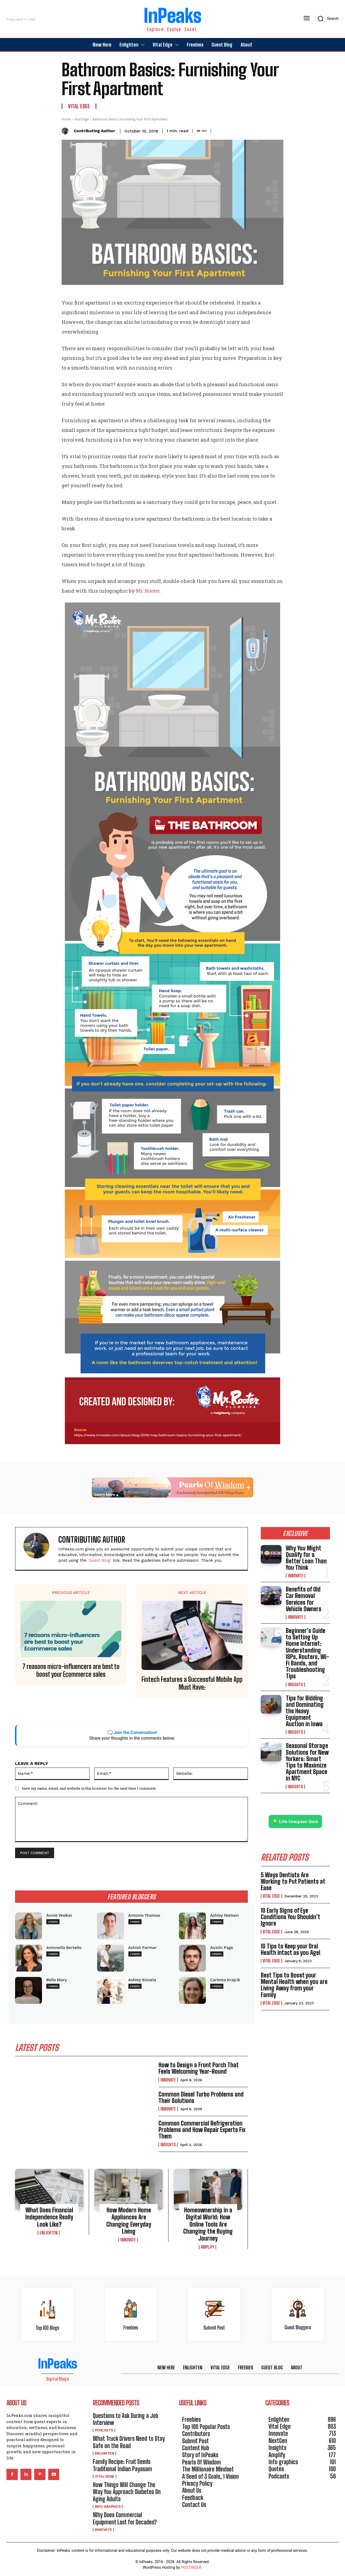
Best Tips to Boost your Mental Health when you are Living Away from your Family (294, 1985)
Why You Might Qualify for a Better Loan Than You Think (306, 1558)
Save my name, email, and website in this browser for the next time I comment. (89, 1788)
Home (66, 119)
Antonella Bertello (64, 1947)
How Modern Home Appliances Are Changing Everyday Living (128, 2220)
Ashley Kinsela (142, 1979)
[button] (326, 18)
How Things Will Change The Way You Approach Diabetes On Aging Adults (127, 2492)
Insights (168, 2145)
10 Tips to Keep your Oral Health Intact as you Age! (291, 1949)
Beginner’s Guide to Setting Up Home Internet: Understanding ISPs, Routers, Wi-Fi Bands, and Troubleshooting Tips (307, 1653)
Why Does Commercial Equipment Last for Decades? (125, 2518)
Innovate (168, 2080)
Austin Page (221, 1947)
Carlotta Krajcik (225, 1979)
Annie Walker (59, 1915)
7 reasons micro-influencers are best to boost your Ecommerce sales (70, 1670)
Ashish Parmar (142, 1947)
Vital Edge (79, 106)
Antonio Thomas (144, 1915)
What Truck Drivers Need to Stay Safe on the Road (129, 2442)
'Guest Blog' (99, 1560)
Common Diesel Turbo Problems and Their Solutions (201, 2097)
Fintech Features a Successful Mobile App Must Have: (192, 1683)
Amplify (207, 2247)
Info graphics (108, 2506)
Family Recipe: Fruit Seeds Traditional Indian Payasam (122, 2465)
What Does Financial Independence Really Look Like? (49, 2217)
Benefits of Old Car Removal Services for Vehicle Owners (303, 1599)
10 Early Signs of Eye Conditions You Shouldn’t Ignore (290, 1917)
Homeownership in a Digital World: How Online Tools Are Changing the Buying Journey (208, 2224)
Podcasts (104, 2430)
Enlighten (49, 2233)
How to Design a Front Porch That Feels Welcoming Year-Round (199, 2068)
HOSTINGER (191, 2567)
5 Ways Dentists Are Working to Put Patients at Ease (293, 1881)
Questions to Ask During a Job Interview (125, 2419)
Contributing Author (94, 130)
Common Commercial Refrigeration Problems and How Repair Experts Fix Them (202, 2130)
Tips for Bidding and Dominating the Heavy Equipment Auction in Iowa (305, 1711)
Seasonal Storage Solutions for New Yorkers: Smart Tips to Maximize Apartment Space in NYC (307, 1762)
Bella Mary (56, 1979)
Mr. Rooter (148, 590)
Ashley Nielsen (224, 1915)
